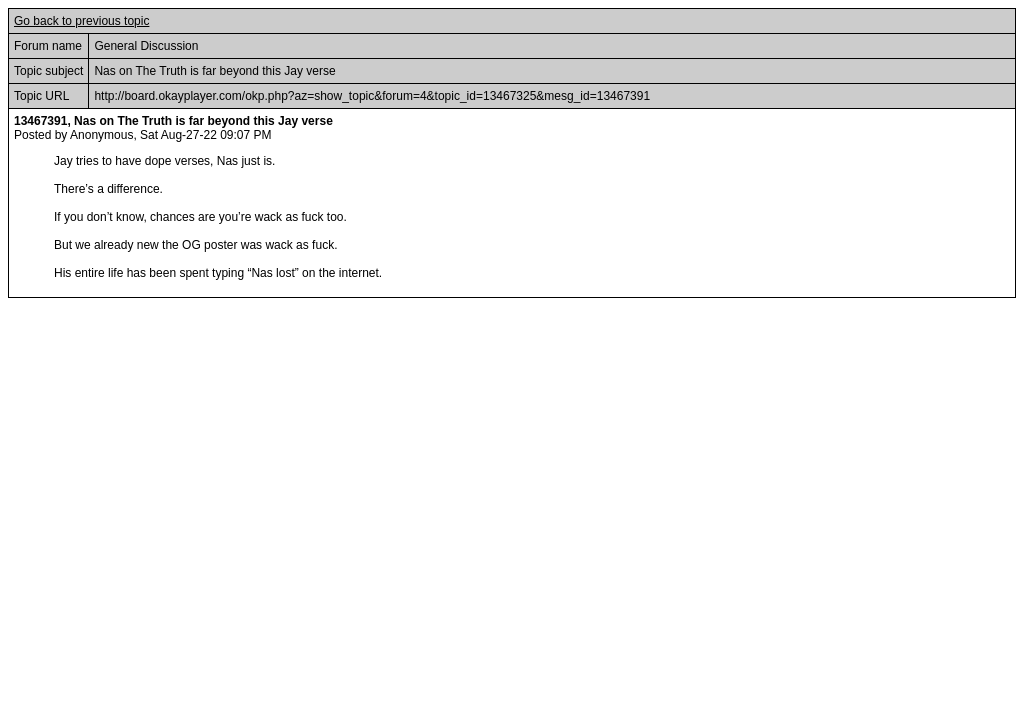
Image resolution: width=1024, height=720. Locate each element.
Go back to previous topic (81, 21)
